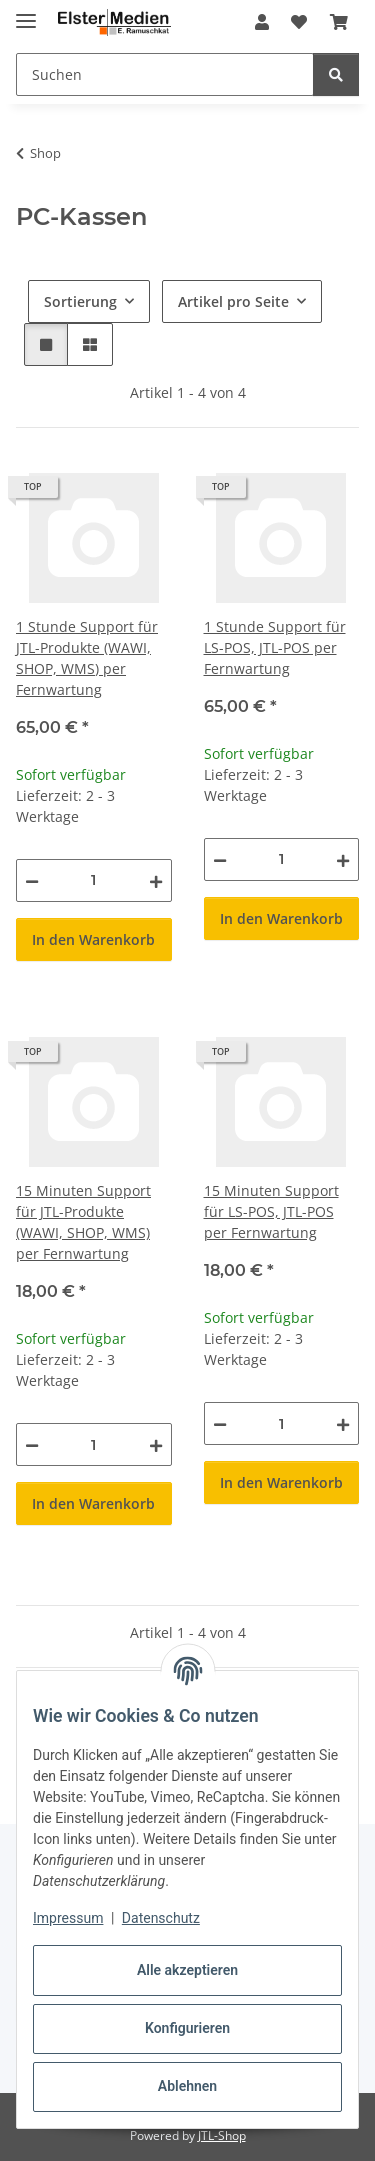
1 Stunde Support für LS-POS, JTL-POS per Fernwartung (275, 647)
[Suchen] (336, 74)
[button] (262, 22)
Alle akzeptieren (187, 1970)
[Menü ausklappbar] (26, 12)
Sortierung (80, 301)
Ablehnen (187, 2086)
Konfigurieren (187, 2028)
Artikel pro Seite (233, 301)
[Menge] (94, 880)
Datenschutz (161, 1918)
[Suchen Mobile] (165, 74)
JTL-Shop (222, 2135)
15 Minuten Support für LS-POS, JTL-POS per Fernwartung (271, 1211)
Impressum (68, 1918)
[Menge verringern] (32, 880)
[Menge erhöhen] (156, 880)
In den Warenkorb (93, 939)
